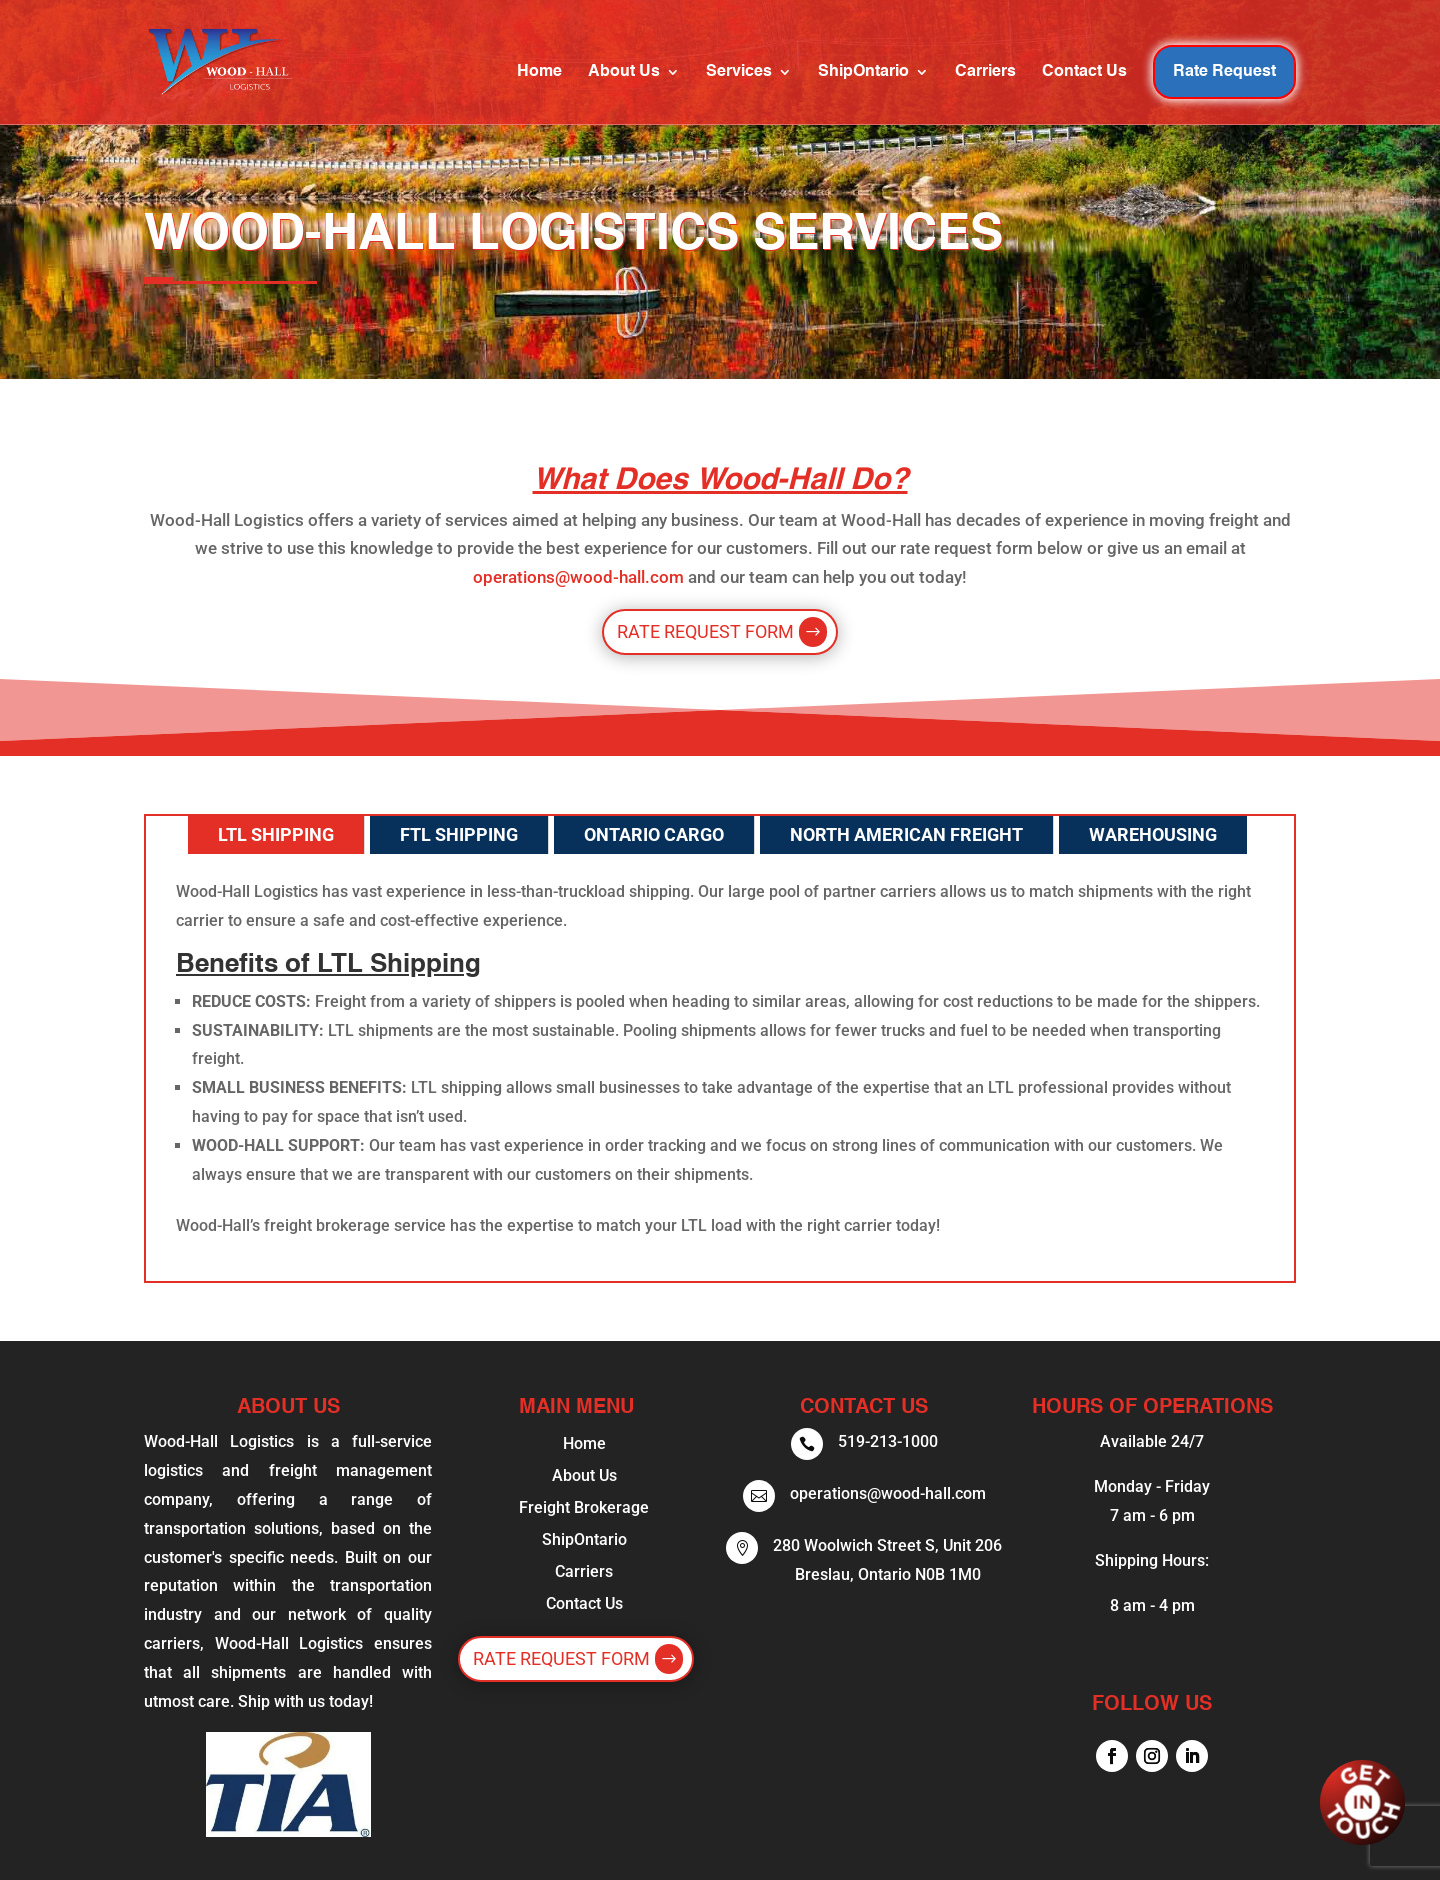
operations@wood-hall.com (578, 577)
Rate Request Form (705, 631)
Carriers (985, 72)
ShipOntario (863, 72)
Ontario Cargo (654, 834)
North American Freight (906, 834)
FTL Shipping (459, 834)
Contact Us (1084, 72)
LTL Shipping (276, 834)
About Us (624, 72)
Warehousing (1153, 834)
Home (539, 72)
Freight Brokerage (584, 1507)
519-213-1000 (888, 1441)
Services (739, 72)
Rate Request (1224, 72)
